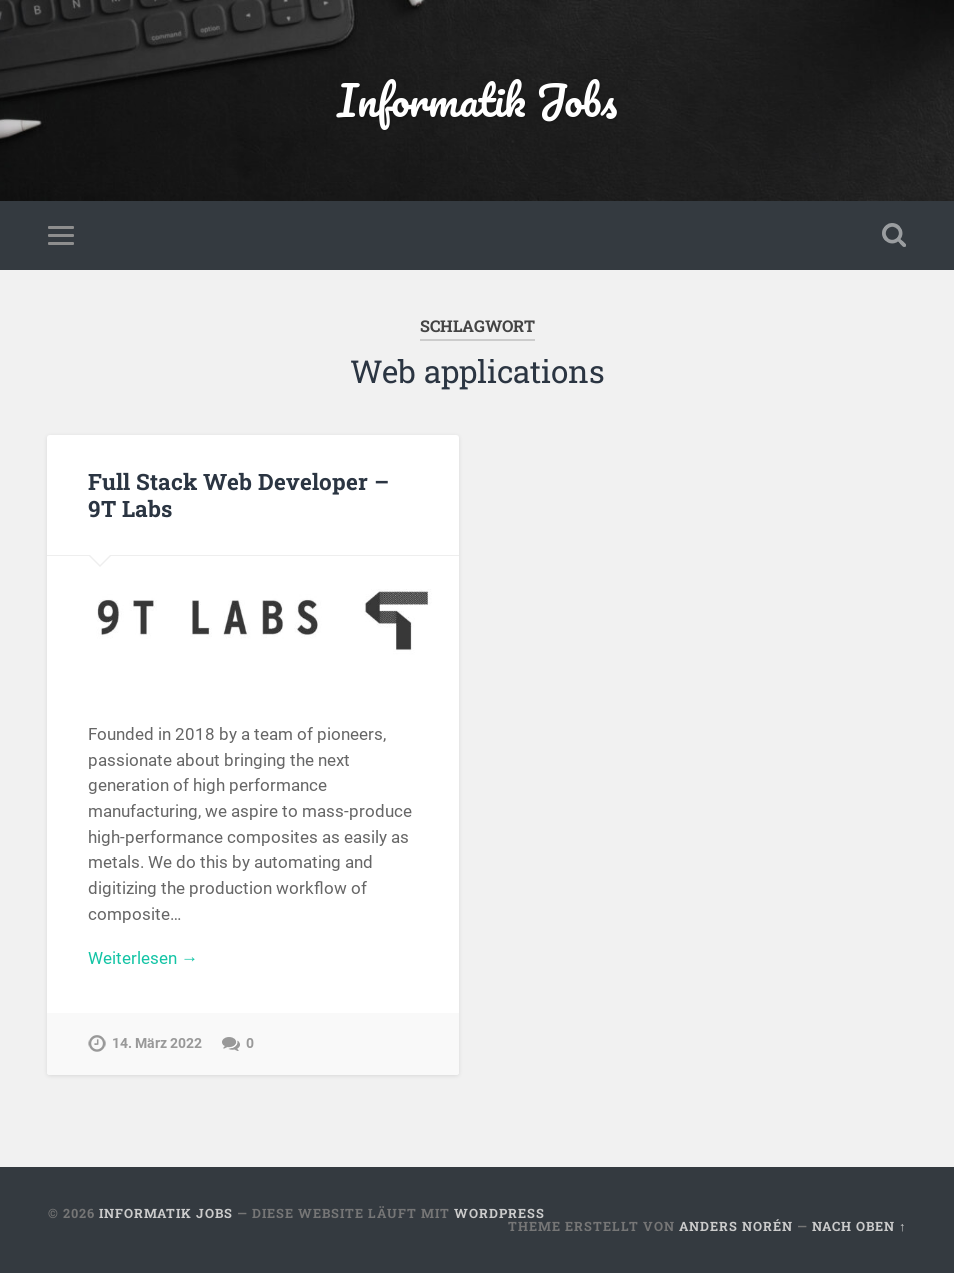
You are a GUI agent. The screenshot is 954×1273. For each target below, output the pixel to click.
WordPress (499, 1213)
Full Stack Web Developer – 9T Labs (238, 494)
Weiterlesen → (143, 958)
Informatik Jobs (477, 99)
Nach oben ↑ (859, 1226)
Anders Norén (736, 1226)
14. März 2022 (157, 1043)
